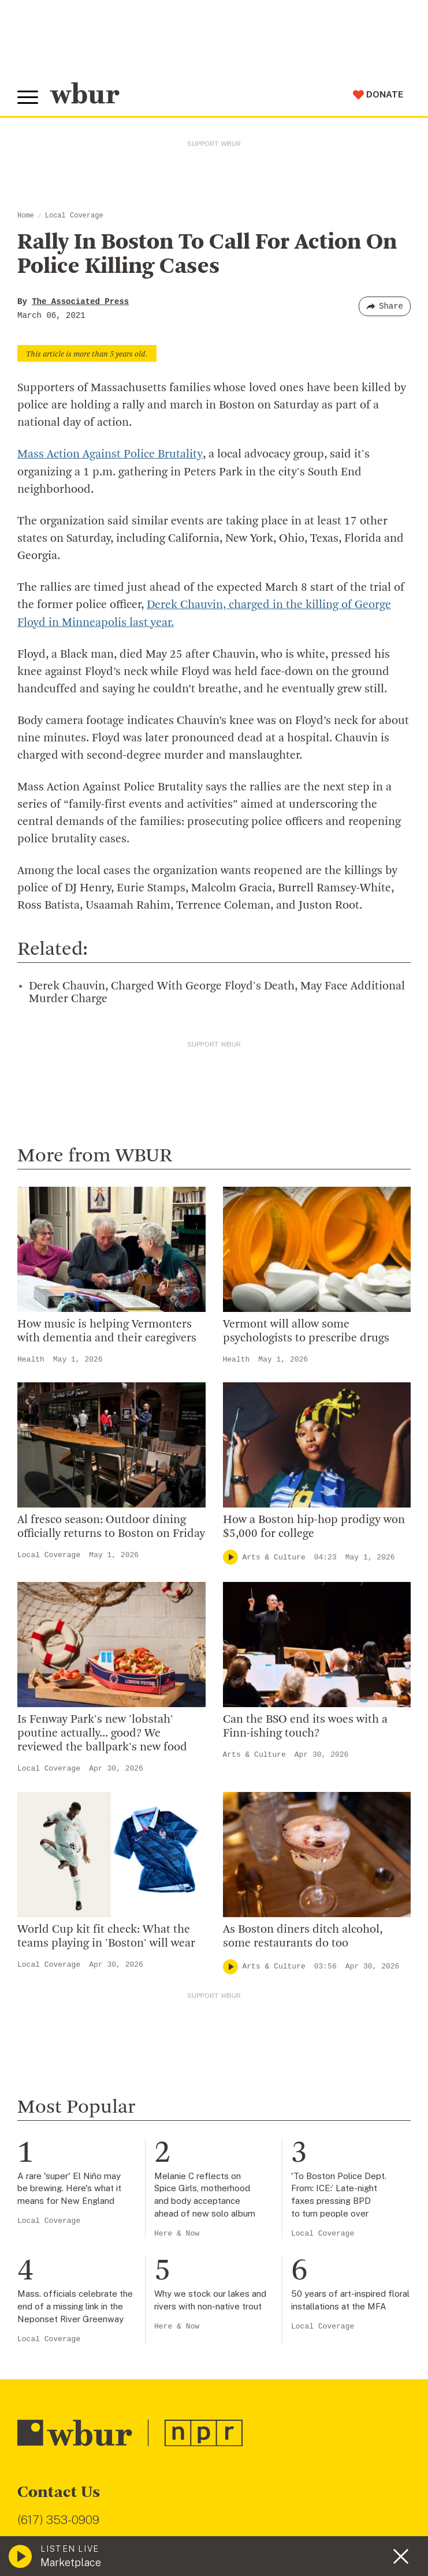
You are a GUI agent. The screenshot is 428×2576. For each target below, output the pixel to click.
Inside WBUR (47, 2027)
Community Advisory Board (80, 2082)
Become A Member (62, 2303)
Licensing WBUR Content (76, 2175)
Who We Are (45, 2007)
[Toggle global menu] (27, 97)
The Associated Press (80, 301)
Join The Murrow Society (74, 2340)
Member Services (58, 2284)
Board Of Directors (61, 2063)
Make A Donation (57, 2247)
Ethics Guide (46, 2157)
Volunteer (40, 2266)
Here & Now (176, 1559)
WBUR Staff (46, 2138)
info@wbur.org (56, 1870)
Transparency (49, 2101)
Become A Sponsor (61, 2359)
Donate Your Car (55, 2322)
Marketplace (70, 2562)
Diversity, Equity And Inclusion (87, 2045)
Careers (36, 2119)
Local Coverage (74, 216)
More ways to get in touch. (88, 1936)
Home (25, 216)
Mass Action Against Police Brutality (109, 454)
